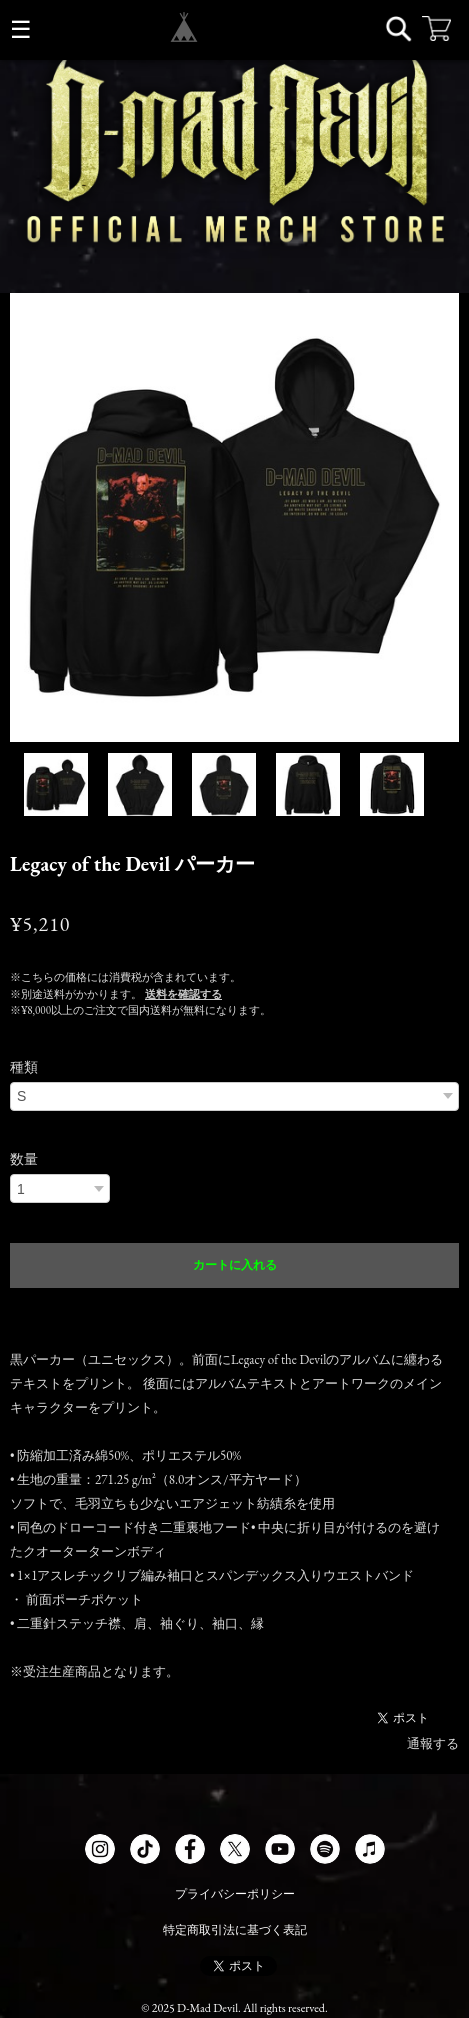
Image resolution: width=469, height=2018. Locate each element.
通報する (433, 1743)
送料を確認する (183, 994)
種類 (24, 1067)
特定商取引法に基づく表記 (235, 1930)
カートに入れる (235, 1265)
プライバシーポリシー (235, 1894)
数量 (24, 1159)
